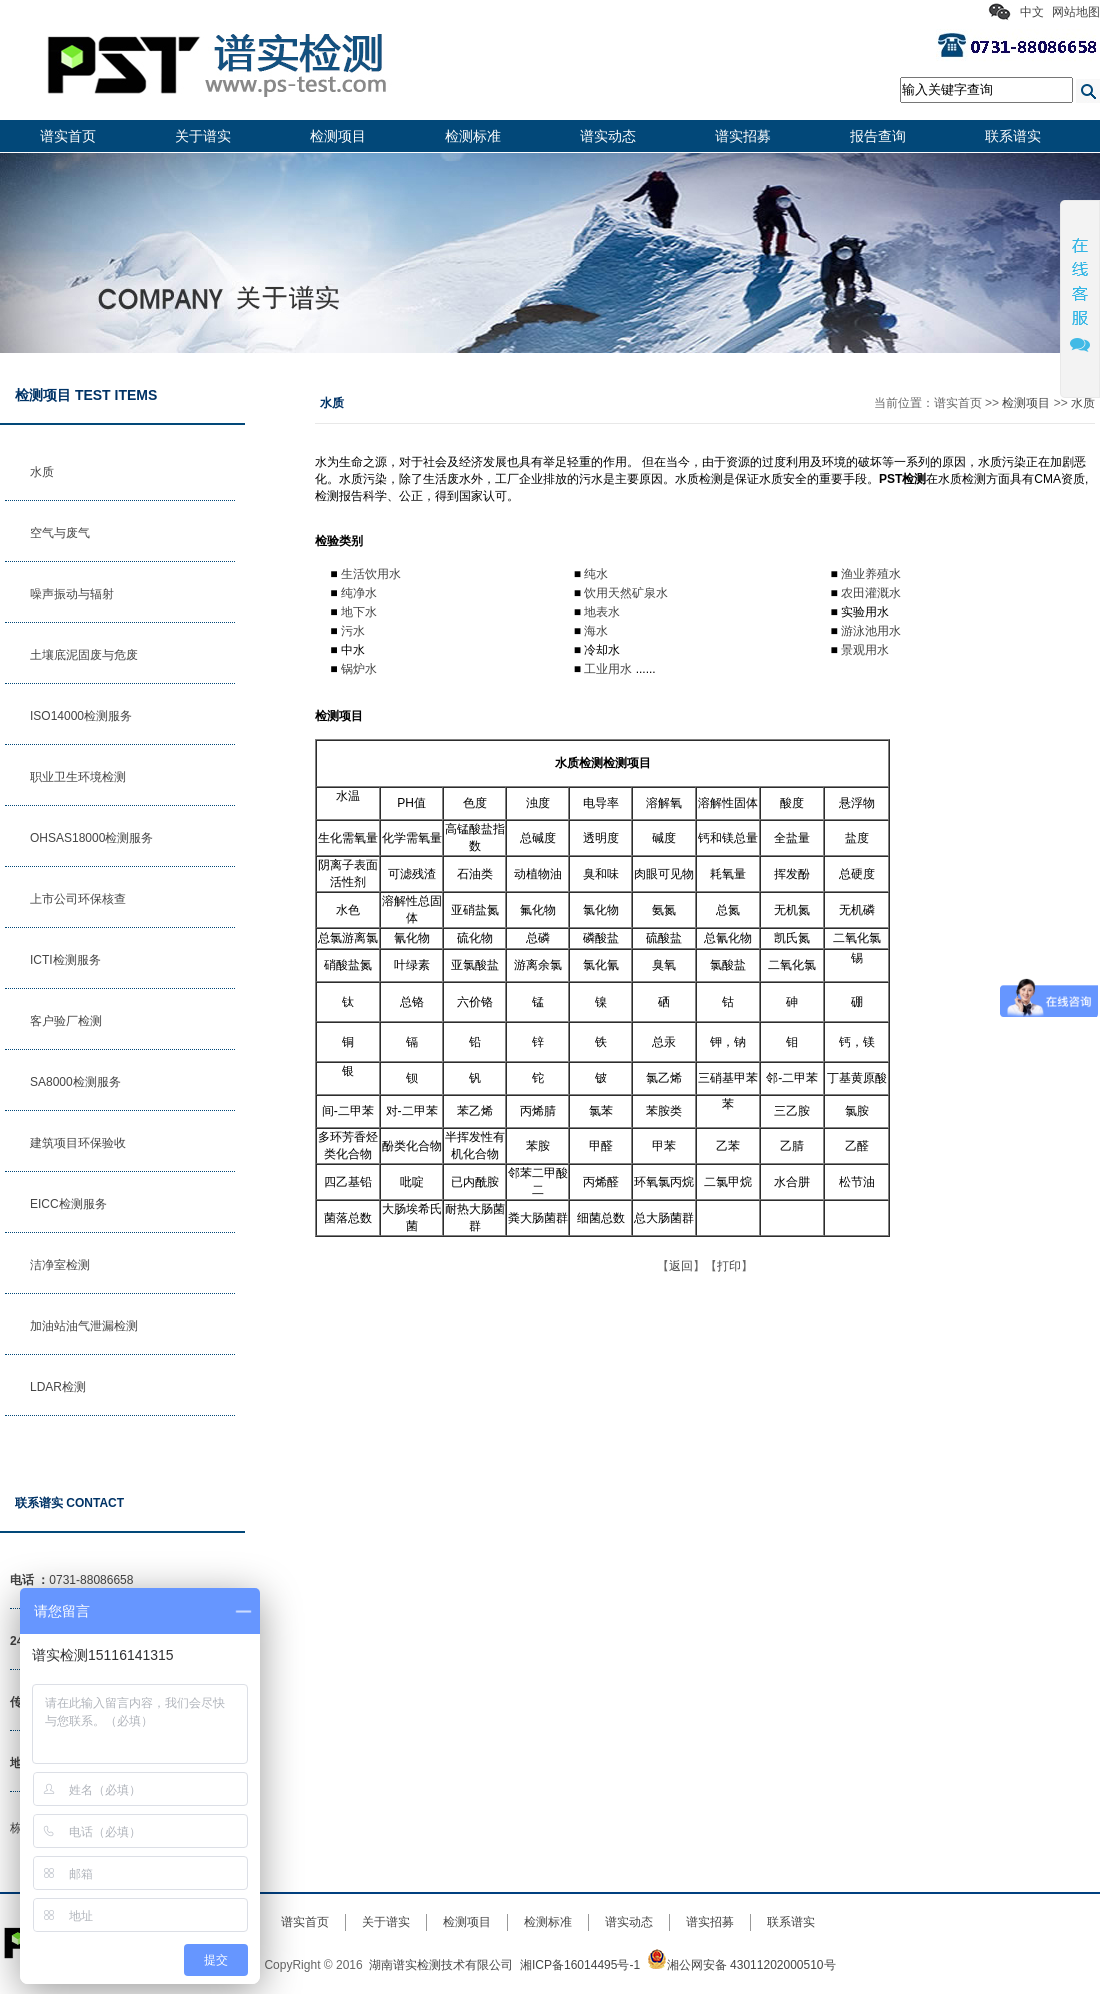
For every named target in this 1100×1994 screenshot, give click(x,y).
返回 (681, 1266)
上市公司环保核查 (78, 899)
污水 (353, 631)
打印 (729, 1266)
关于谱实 (203, 136)
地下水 (359, 612)
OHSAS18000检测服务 (91, 838)
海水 (596, 631)
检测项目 (338, 136)
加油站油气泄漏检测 (84, 1326)
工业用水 (608, 669)
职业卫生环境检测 (78, 777)
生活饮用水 (371, 574)
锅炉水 (359, 669)
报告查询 (878, 136)
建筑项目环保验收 (78, 1143)
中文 (1032, 12)
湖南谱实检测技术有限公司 (441, 1965)
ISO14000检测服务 (81, 716)
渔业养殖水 (871, 574)
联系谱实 (1013, 136)
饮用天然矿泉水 (626, 593)
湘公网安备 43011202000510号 (741, 1965)
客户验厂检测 (66, 1021)
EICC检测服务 (68, 1204)
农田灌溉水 (871, 593)
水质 (42, 472)
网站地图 (1076, 12)
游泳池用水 (871, 631)
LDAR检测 (58, 1387)
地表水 (602, 612)
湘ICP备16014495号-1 (580, 1965)
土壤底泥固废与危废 (84, 655)
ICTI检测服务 (65, 960)
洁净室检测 (60, 1265)
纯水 (596, 574)
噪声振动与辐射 (72, 594)
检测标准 (473, 136)
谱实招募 (743, 136)
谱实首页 (68, 136)
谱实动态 (608, 136)
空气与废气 (60, 533)
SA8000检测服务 (75, 1082)
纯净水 (359, 593)
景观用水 (865, 650)
